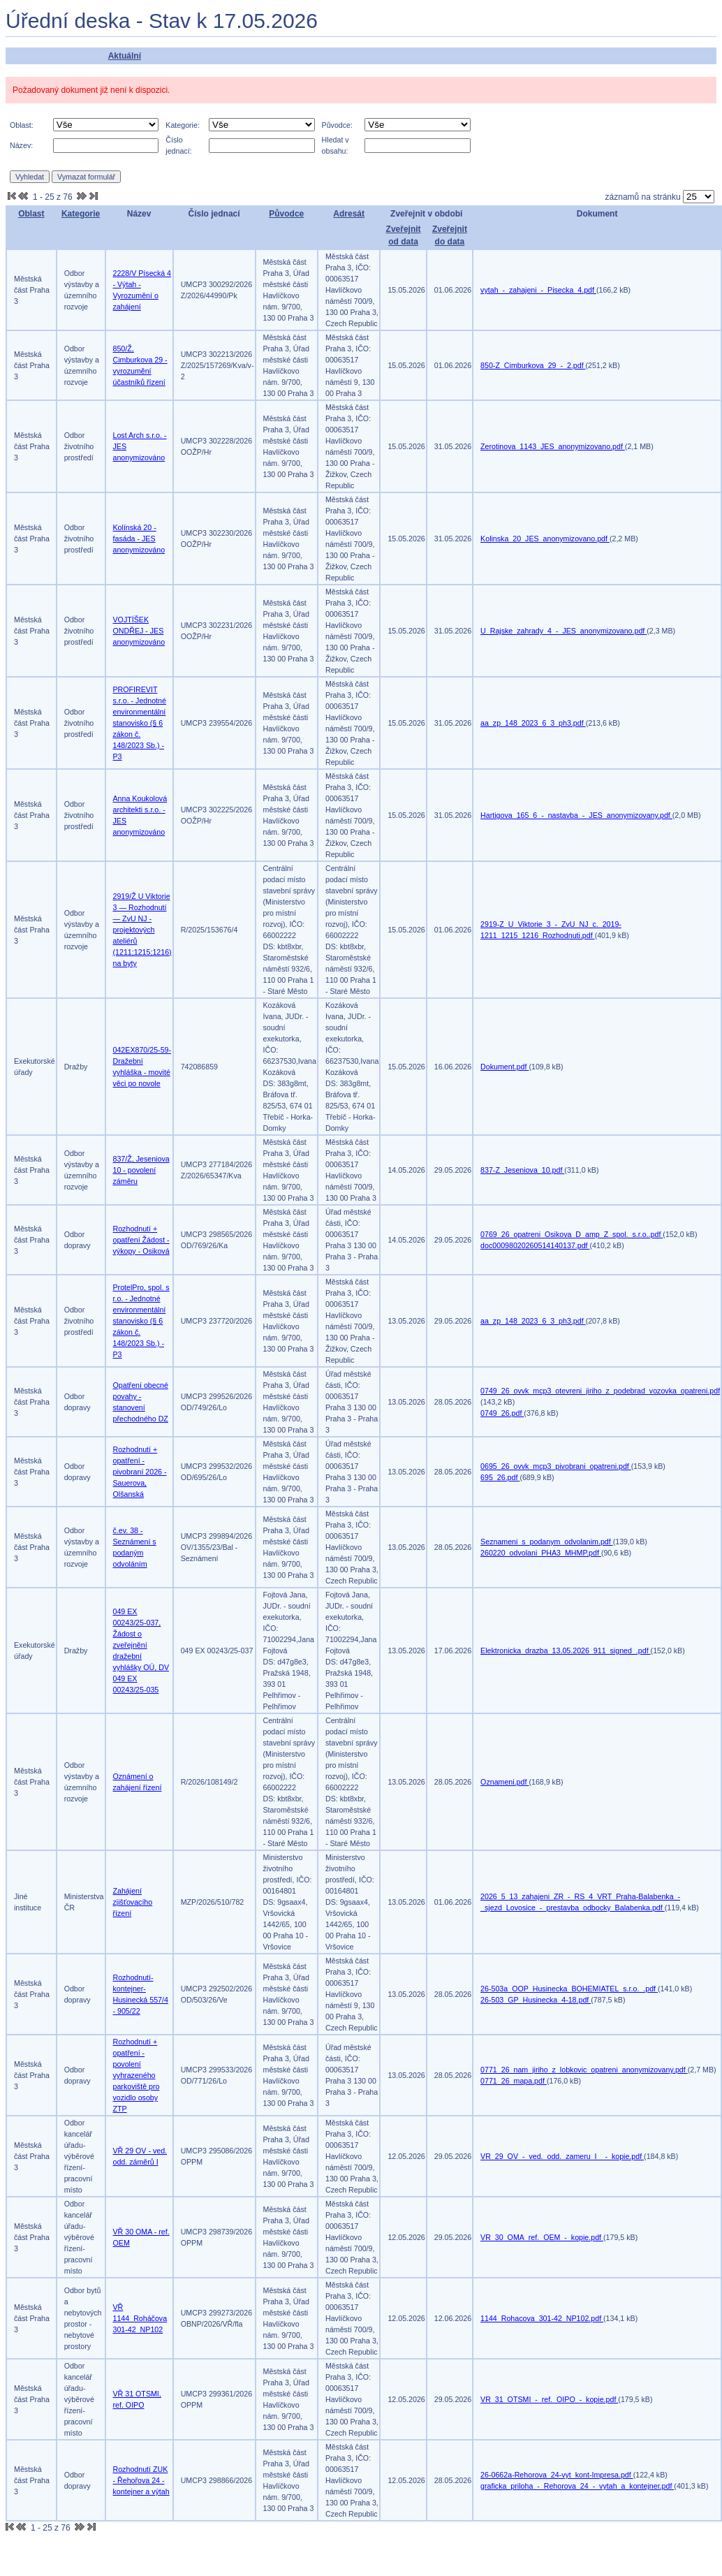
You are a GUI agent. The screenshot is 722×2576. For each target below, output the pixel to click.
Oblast (31, 214)
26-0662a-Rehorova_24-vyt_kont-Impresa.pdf (556, 2475)
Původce (286, 214)
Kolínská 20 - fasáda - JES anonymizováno (139, 538)
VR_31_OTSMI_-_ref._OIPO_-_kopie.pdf (549, 2399)
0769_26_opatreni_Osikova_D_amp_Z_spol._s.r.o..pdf (571, 1234)
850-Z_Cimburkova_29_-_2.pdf (532, 365)
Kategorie (80, 214)
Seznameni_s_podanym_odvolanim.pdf (546, 1541)
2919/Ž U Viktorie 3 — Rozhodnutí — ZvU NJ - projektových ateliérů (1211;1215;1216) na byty (142, 929)
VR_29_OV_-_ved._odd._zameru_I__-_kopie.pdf (562, 2156)
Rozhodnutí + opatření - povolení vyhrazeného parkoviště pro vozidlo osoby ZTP (136, 2075)
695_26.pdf (500, 1477)
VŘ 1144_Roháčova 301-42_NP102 (140, 2318)
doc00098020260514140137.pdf (534, 1245)
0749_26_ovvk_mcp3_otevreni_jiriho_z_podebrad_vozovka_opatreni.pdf (600, 1390)
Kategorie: (182, 125)
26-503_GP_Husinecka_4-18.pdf (535, 2000)
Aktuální (124, 56)
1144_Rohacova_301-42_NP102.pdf (541, 2318)
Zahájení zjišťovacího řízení (133, 1902)
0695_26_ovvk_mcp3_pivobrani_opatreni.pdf (555, 1466)
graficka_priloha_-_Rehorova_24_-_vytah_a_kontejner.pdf (577, 2486)
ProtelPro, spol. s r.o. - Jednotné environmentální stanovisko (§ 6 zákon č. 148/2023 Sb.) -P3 (141, 1321)
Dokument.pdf (504, 1066)
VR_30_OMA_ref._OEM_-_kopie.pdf (541, 2237)
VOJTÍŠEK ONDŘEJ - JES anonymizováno (139, 630)
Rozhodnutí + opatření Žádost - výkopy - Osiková (141, 1239)
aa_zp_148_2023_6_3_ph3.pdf (533, 723)
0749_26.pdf (502, 1413)
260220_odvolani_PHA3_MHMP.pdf (540, 1553)
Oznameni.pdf (504, 1782)
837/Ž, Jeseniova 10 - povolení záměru (141, 1170)
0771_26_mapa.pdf (513, 2081)
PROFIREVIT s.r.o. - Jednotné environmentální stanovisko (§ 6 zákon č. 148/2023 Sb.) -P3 (139, 723)
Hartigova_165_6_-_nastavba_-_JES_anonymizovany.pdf (576, 815)
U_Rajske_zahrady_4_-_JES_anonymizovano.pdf (563, 631)
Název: (21, 145)
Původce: (337, 125)
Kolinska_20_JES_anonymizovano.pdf (545, 538)
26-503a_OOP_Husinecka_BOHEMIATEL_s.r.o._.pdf (569, 1988)
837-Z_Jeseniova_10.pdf (522, 1170)
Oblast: (22, 125)
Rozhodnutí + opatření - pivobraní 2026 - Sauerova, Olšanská (140, 1471)
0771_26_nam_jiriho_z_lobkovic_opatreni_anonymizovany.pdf (584, 2069)
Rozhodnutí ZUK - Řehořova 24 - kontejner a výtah (141, 2480)
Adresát (348, 214)
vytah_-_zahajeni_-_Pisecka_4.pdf (538, 290)
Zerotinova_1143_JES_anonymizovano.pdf (552, 446)
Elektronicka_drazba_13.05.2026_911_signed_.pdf (565, 1650)
